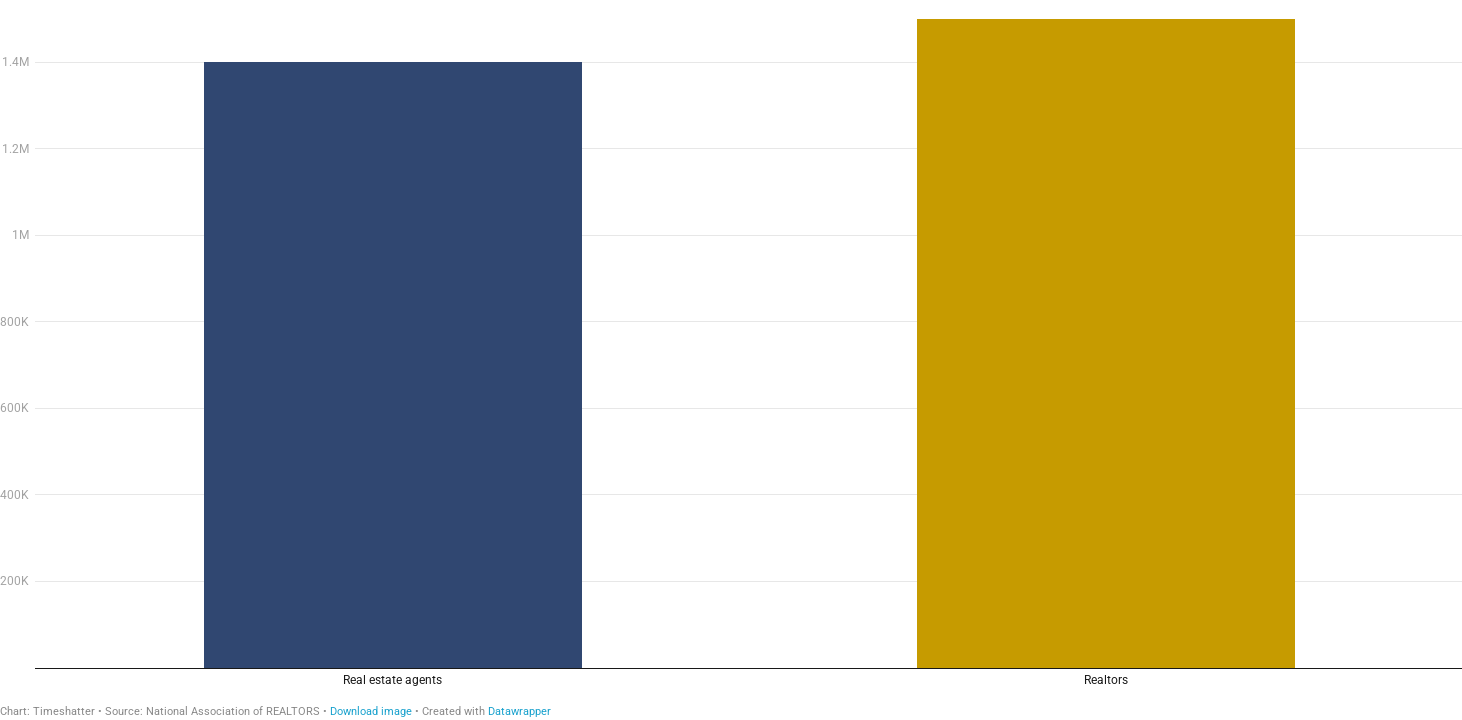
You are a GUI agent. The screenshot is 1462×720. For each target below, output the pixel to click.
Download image (371, 711)
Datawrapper (519, 711)
